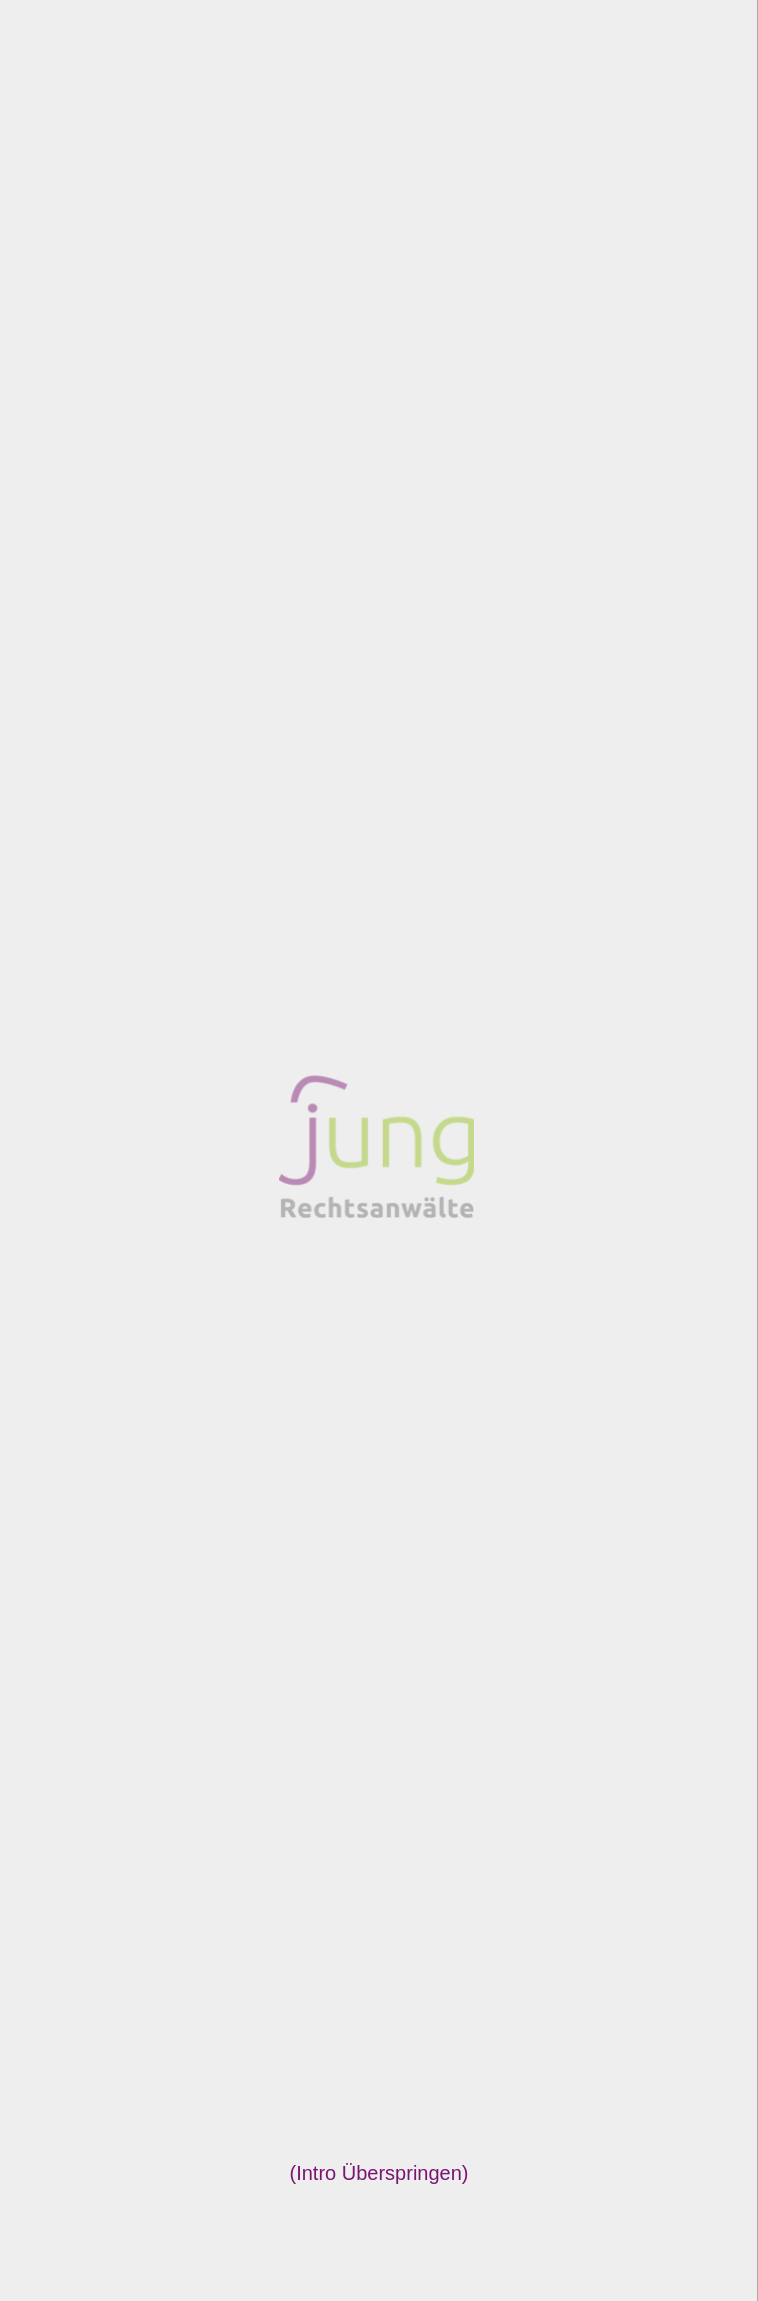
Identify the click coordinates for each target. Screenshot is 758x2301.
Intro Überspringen (379, 2173)
